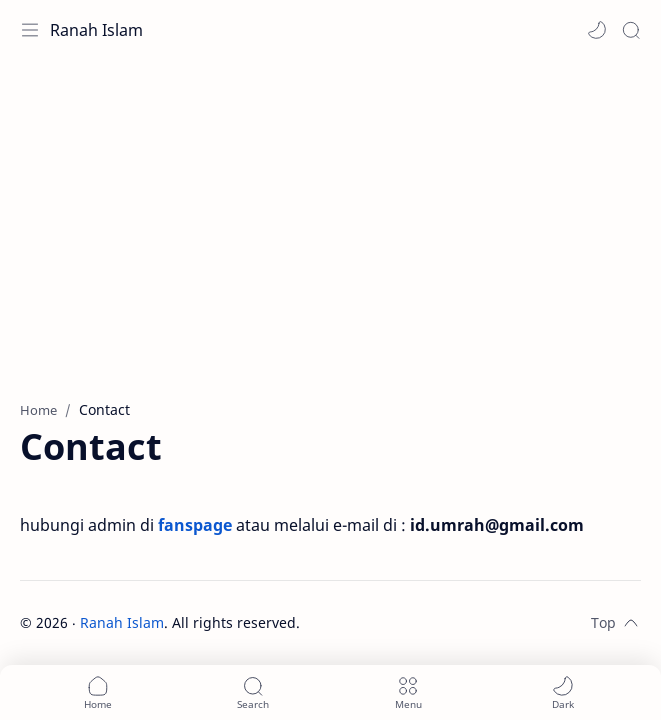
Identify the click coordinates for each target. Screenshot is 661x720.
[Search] (631, 30)
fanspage (195, 525)
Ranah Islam (96, 30)
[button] (597, 30)
